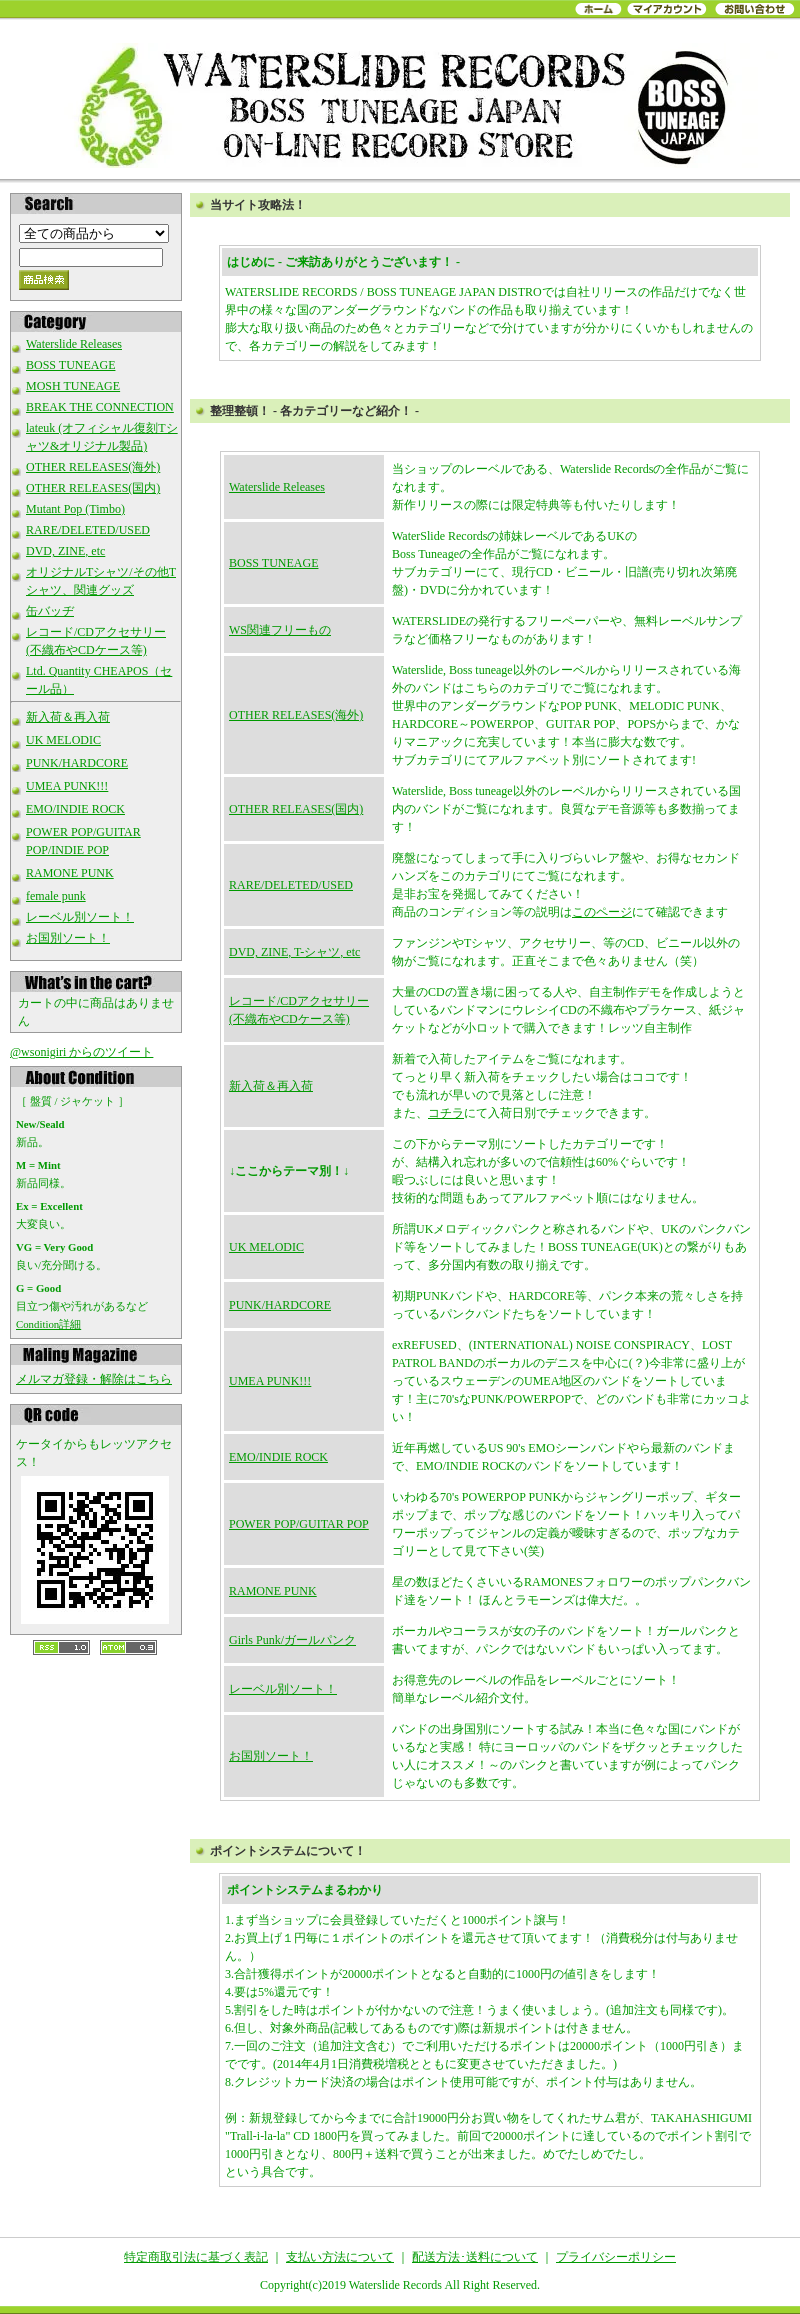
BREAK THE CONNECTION (100, 407)
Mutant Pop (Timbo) (75, 509)
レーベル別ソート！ (80, 917)
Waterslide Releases (74, 344)
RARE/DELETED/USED (88, 530)
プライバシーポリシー (616, 2257)
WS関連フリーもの (280, 630)
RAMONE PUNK (70, 873)
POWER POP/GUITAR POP (299, 1524)
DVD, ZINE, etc (65, 551)
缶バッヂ (50, 611)
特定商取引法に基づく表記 (196, 2257)
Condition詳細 (48, 1324)
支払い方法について (340, 2257)
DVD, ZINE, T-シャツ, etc (294, 952)
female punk (56, 896)
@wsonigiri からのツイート (81, 1052)
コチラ (446, 1113)
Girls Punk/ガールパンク (292, 1640)
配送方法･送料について (475, 2257)
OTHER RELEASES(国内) (93, 488)
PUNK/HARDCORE (77, 763)
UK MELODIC (63, 740)
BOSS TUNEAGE (70, 365)
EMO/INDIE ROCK (75, 809)
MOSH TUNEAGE (73, 386)
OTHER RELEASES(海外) (93, 467)
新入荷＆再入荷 (68, 717)
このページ (602, 912)
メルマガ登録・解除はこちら (94, 1379)
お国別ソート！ (68, 938)
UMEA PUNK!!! (67, 786)
